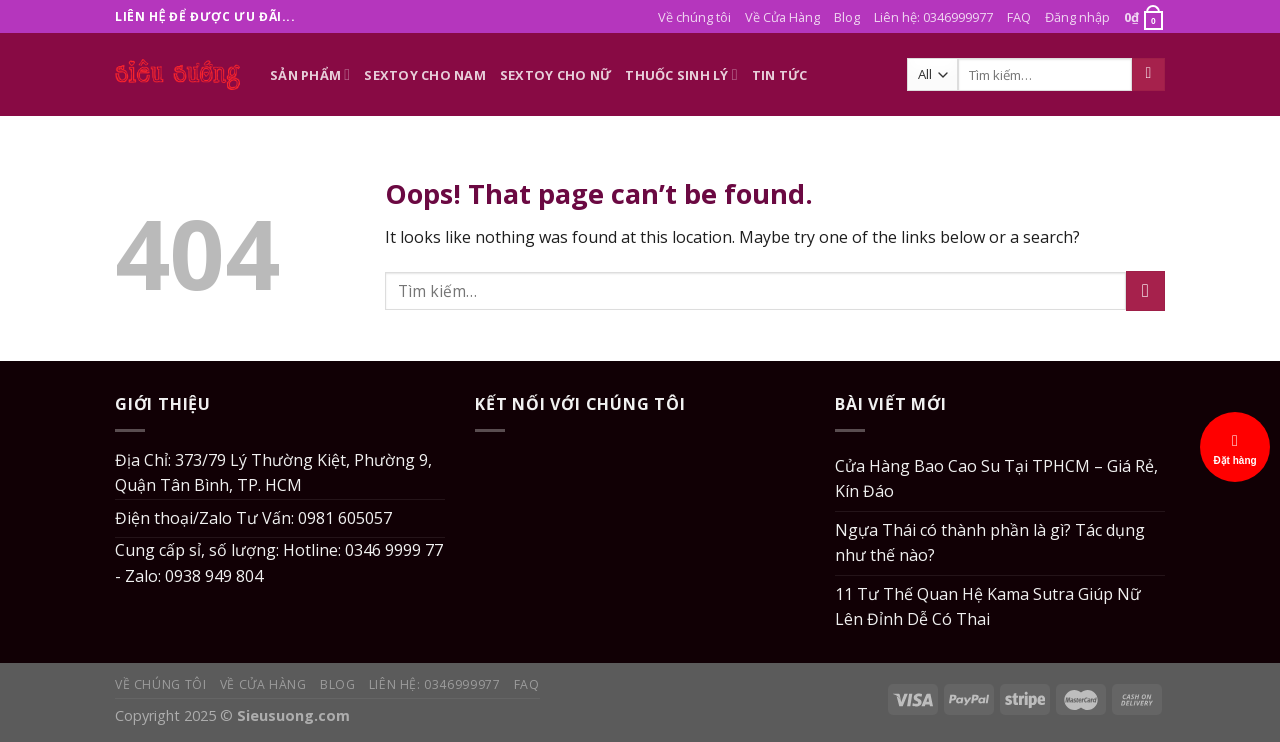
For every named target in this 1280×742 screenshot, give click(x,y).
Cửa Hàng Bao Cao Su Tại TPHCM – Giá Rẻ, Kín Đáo (996, 479)
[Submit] (1148, 75)
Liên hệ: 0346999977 (933, 17)
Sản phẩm (310, 74)
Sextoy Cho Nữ (555, 75)
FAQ (1019, 17)
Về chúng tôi (694, 17)
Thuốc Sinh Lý (681, 74)
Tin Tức (780, 75)
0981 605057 (345, 518)
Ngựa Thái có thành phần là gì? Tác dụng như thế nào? (990, 543)
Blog (847, 17)
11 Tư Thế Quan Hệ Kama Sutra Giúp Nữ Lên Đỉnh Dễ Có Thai (988, 607)
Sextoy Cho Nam (425, 75)
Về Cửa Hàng (782, 17)
